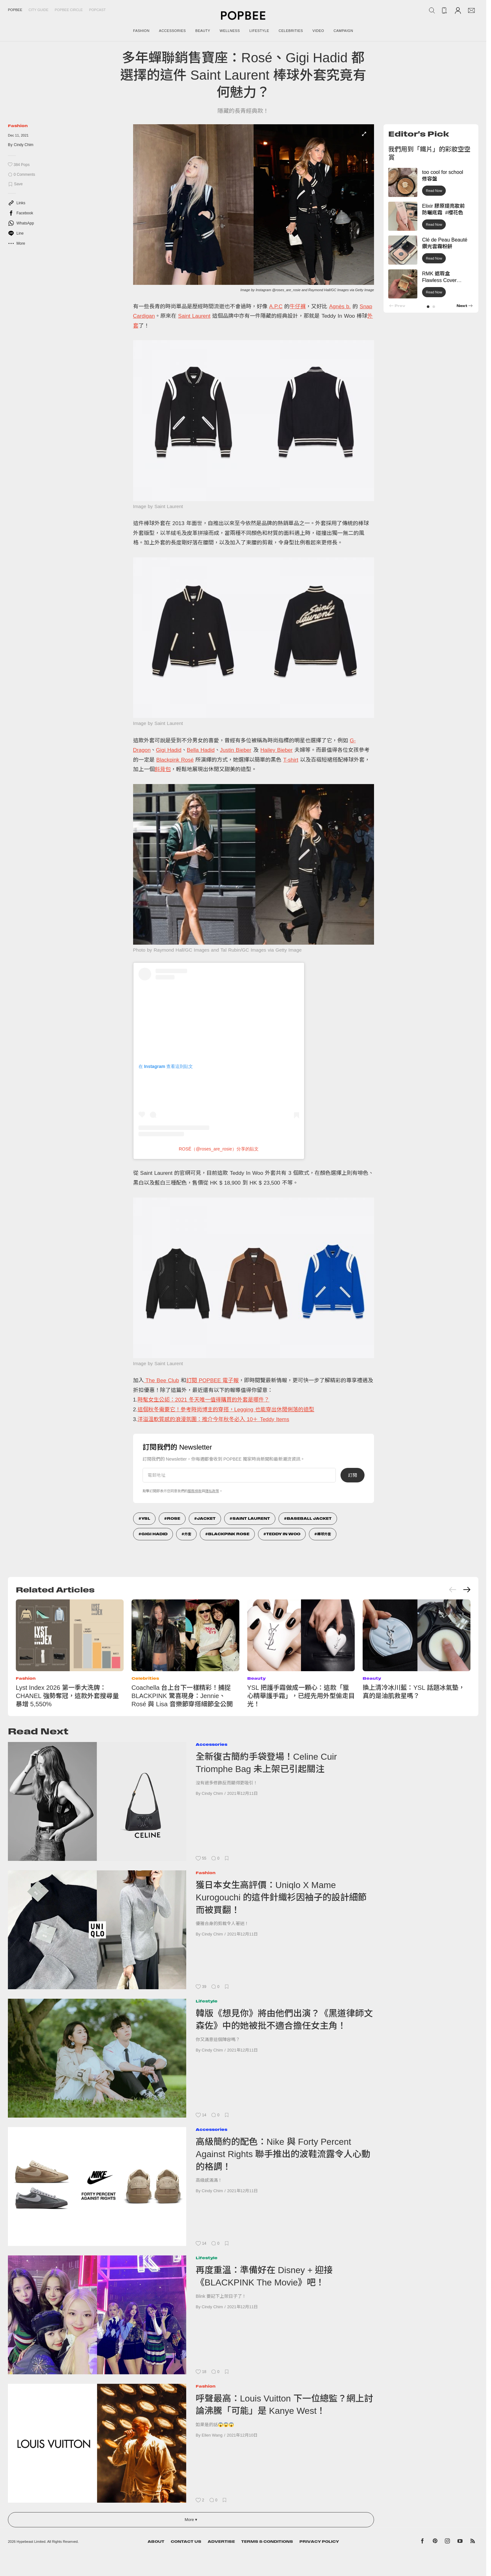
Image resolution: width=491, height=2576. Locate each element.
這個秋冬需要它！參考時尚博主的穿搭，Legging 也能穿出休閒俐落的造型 (226, 1410)
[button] (428, 306)
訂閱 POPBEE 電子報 (212, 1380)
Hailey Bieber (276, 750)
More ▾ (191, 2519)
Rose (173, 1518)
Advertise (221, 2541)
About (156, 2541)
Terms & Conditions (267, 2541)
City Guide (38, 10)
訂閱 (352, 1475)
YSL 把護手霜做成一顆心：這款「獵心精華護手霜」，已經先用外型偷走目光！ (301, 1696)
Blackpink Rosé (174, 760)
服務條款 (195, 1491)
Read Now (434, 191)
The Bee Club (161, 1380)
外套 (187, 1534)
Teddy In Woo (283, 1534)
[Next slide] (466, 1589)
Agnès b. (340, 307)
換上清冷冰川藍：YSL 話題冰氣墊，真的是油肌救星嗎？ (414, 1691)
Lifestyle (207, 2001)
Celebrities (145, 1678)
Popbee (15, 10)
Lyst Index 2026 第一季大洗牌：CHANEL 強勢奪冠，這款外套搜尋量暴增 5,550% (67, 1696)
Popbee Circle (69, 10)
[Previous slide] (453, 1589)
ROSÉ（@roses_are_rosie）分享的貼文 (218, 1148)
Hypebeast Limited (31, 2541)
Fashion (18, 126)
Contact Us (186, 2541)
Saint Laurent (194, 316)
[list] (253, 208)
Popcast (97, 10)
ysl (145, 1518)
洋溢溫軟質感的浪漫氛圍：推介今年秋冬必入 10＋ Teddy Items (213, 1419)
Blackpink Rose (228, 1534)
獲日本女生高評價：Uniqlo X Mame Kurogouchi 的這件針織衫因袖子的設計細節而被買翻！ (281, 1897)
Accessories (211, 1744)
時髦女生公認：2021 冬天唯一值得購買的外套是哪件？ (204, 1400)
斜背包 (163, 769)
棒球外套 (324, 1534)
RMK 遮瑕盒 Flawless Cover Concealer (439, 280)
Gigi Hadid (168, 750)
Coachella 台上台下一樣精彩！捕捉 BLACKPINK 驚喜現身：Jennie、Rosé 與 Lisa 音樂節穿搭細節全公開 (182, 1696)
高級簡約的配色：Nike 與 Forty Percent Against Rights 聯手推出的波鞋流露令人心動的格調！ (283, 2154)
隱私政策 (212, 1491)
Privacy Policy (319, 2541)
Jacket (206, 1518)
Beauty (256, 1678)
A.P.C (275, 307)
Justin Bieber (235, 750)
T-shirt (290, 760)
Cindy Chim (24, 145)
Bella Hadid (201, 750)
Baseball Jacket (309, 1518)
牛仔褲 (298, 307)
